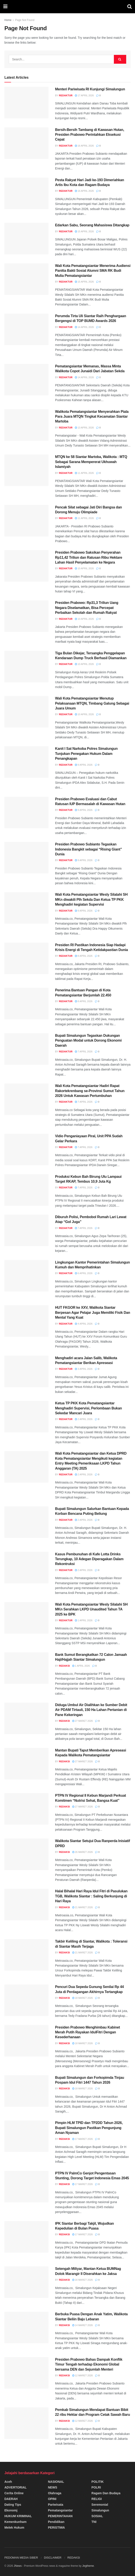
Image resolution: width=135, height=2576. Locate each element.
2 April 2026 (83, 1419)
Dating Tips (12, 2504)
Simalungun (100, 2510)
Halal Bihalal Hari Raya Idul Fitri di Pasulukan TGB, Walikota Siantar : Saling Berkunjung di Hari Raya (91, 1896)
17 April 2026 (84, 95)
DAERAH (11, 2499)
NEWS (52, 2487)
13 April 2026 (84, 427)
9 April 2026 (83, 764)
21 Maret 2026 (82, 1907)
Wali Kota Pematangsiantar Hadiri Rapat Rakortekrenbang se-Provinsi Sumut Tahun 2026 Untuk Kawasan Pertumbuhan (89, 1091)
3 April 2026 (83, 1369)
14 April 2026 (84, 327)
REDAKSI (73, 2557)
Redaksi (64, 1665)
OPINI (52, 2499)
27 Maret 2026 (82, 1721)
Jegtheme (88, 2565)
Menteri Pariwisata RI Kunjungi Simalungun (90, 89)
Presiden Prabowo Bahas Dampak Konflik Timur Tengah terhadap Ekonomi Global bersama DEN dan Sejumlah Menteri (88, 2364)
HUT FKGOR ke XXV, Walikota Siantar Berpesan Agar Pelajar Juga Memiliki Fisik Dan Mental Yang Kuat (92, 1312)
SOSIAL (97, 2516)
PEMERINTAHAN (60, 2516)
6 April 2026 (83, 1273)
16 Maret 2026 (82, 2279)
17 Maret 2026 (82, 2139)
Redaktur (66, 95)
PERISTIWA (56, 2527)
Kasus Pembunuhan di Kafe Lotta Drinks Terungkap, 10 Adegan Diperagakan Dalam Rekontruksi (89, 1559)
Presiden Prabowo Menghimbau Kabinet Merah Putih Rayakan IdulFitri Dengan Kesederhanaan (87, 2032)
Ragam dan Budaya (105, 2493)
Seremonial (99, 2504)
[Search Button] (120, 59)
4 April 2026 (83, 1323)
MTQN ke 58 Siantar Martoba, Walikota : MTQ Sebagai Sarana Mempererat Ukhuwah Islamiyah (91, 462)
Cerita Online (14, 2493)
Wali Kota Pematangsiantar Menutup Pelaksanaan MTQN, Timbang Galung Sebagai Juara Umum (92, 703)
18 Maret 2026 (82, 1998)
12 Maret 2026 (82, 2375)
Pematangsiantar (60, 2510)
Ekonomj (10, 2510)
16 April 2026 (84, 145)
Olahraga (54, 2493)
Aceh (8, 2481)
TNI (93, 2522)
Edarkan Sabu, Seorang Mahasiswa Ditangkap (92, 225)
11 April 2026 (84, 473)
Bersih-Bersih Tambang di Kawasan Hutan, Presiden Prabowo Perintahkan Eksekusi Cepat (89, 134)
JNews (18, 2565)
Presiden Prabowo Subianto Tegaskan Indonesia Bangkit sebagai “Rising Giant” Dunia (88, 849)
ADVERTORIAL (15, 2487)
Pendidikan (56, 2522)
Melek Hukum (14, 2527)
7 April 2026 (83, 1051)
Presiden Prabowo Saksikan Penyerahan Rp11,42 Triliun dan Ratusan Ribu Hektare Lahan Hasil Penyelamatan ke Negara (88, 557)
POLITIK (97, 2481)
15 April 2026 (84, 231)
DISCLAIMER (52, 2557)
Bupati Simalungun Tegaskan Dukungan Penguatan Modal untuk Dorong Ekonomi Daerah (88, 1040)
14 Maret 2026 (82, 2325)
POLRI (96, 2487)
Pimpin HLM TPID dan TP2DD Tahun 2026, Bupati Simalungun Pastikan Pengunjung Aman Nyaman (89, 2128)
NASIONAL (56, 2481)
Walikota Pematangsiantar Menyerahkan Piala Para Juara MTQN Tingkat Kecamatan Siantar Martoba (92, 416)
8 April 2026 (83, 956)
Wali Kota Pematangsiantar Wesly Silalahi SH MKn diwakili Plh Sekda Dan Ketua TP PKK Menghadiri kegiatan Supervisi (91, 899)
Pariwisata (55, 2504)
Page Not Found (24, 20)
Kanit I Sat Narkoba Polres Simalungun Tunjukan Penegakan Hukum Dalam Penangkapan (86, 753)
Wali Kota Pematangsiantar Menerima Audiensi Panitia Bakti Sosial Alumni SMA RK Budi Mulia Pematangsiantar (92, 270)
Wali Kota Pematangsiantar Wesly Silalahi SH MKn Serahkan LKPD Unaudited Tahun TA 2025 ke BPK (91, 1609)
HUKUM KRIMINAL (18, 2516)
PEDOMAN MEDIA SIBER (21, 2557)
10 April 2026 (84, 568)
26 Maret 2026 (82, 1852)
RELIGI (96, 2499)
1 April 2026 (83, 1620)
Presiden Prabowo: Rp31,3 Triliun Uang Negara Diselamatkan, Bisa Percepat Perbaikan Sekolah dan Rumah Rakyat (86, 607)
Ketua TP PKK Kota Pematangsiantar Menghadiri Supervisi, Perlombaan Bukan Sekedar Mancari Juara (88, 1408)
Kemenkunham (15, 2522)
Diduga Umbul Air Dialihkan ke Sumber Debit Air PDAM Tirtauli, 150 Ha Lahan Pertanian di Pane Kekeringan (91, 1710)
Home (7, 20)
